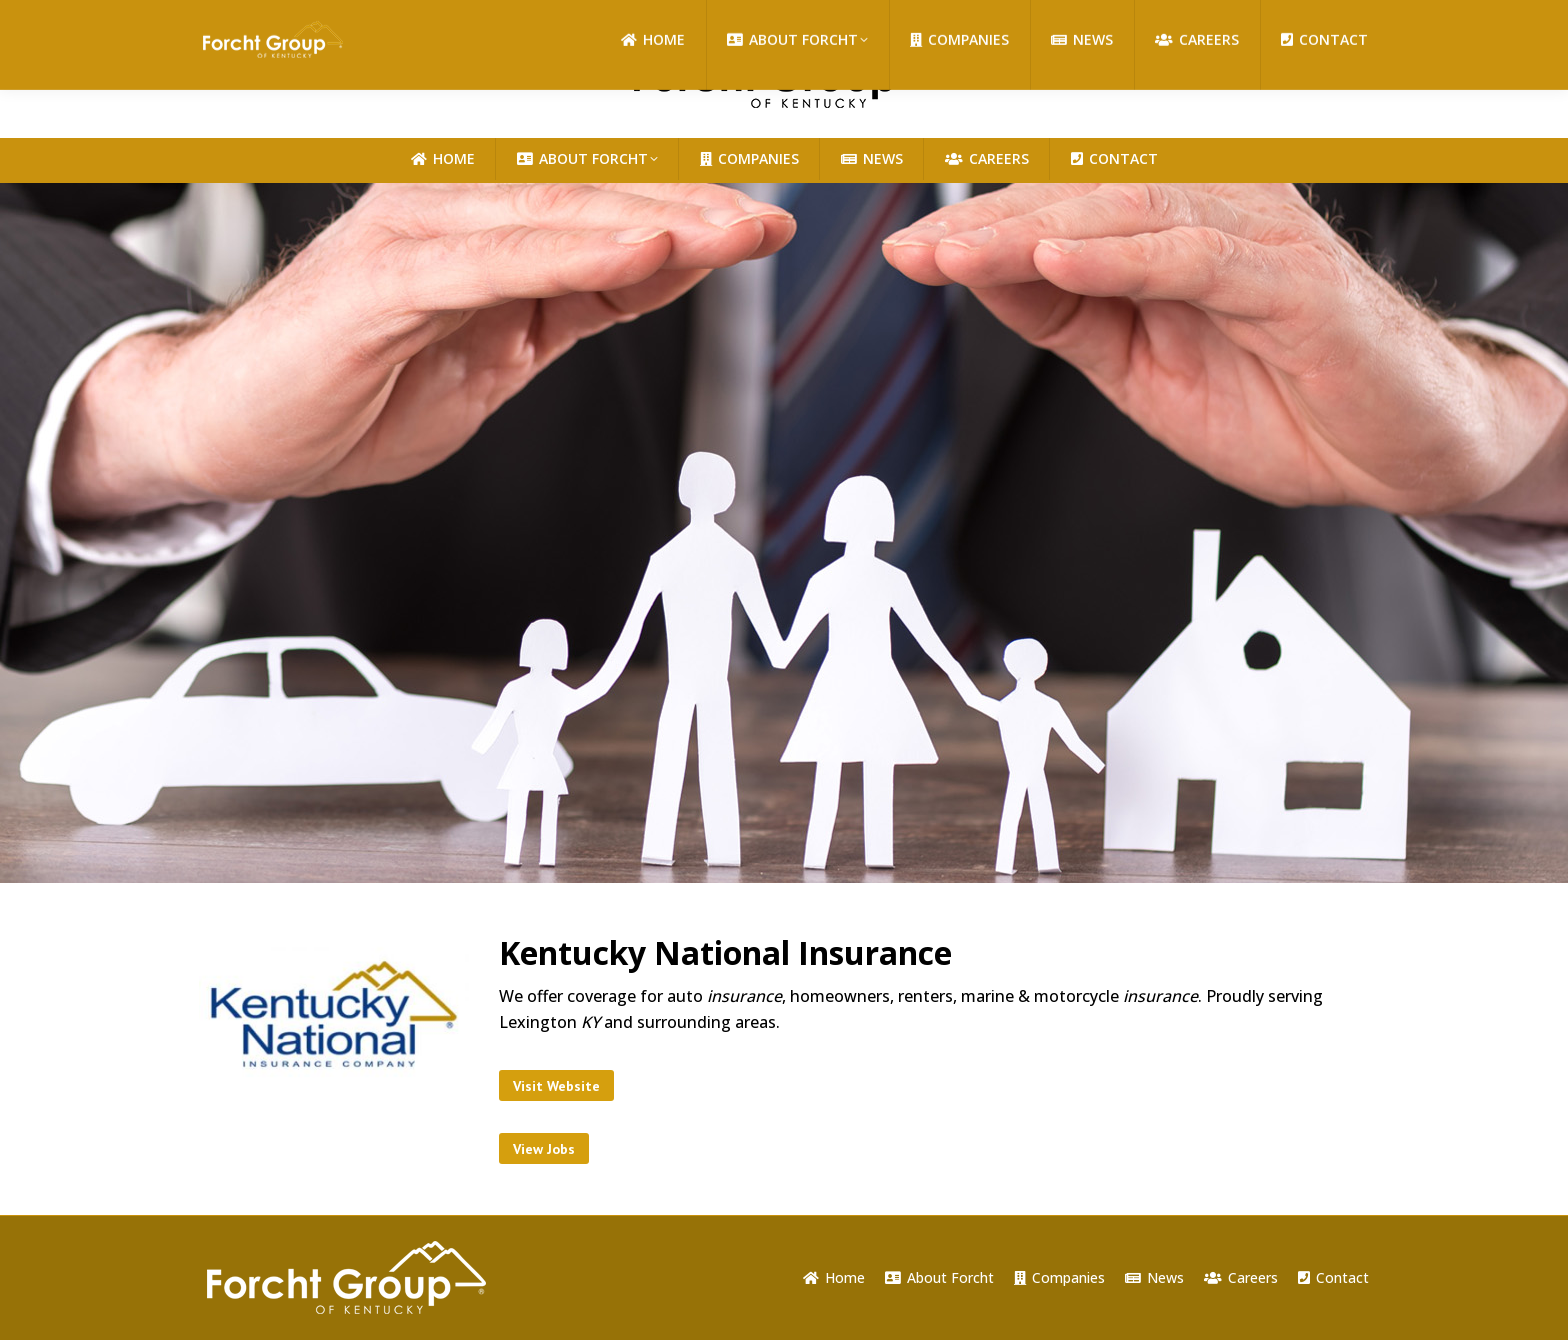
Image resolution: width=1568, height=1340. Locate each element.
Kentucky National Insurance (725, 952)
